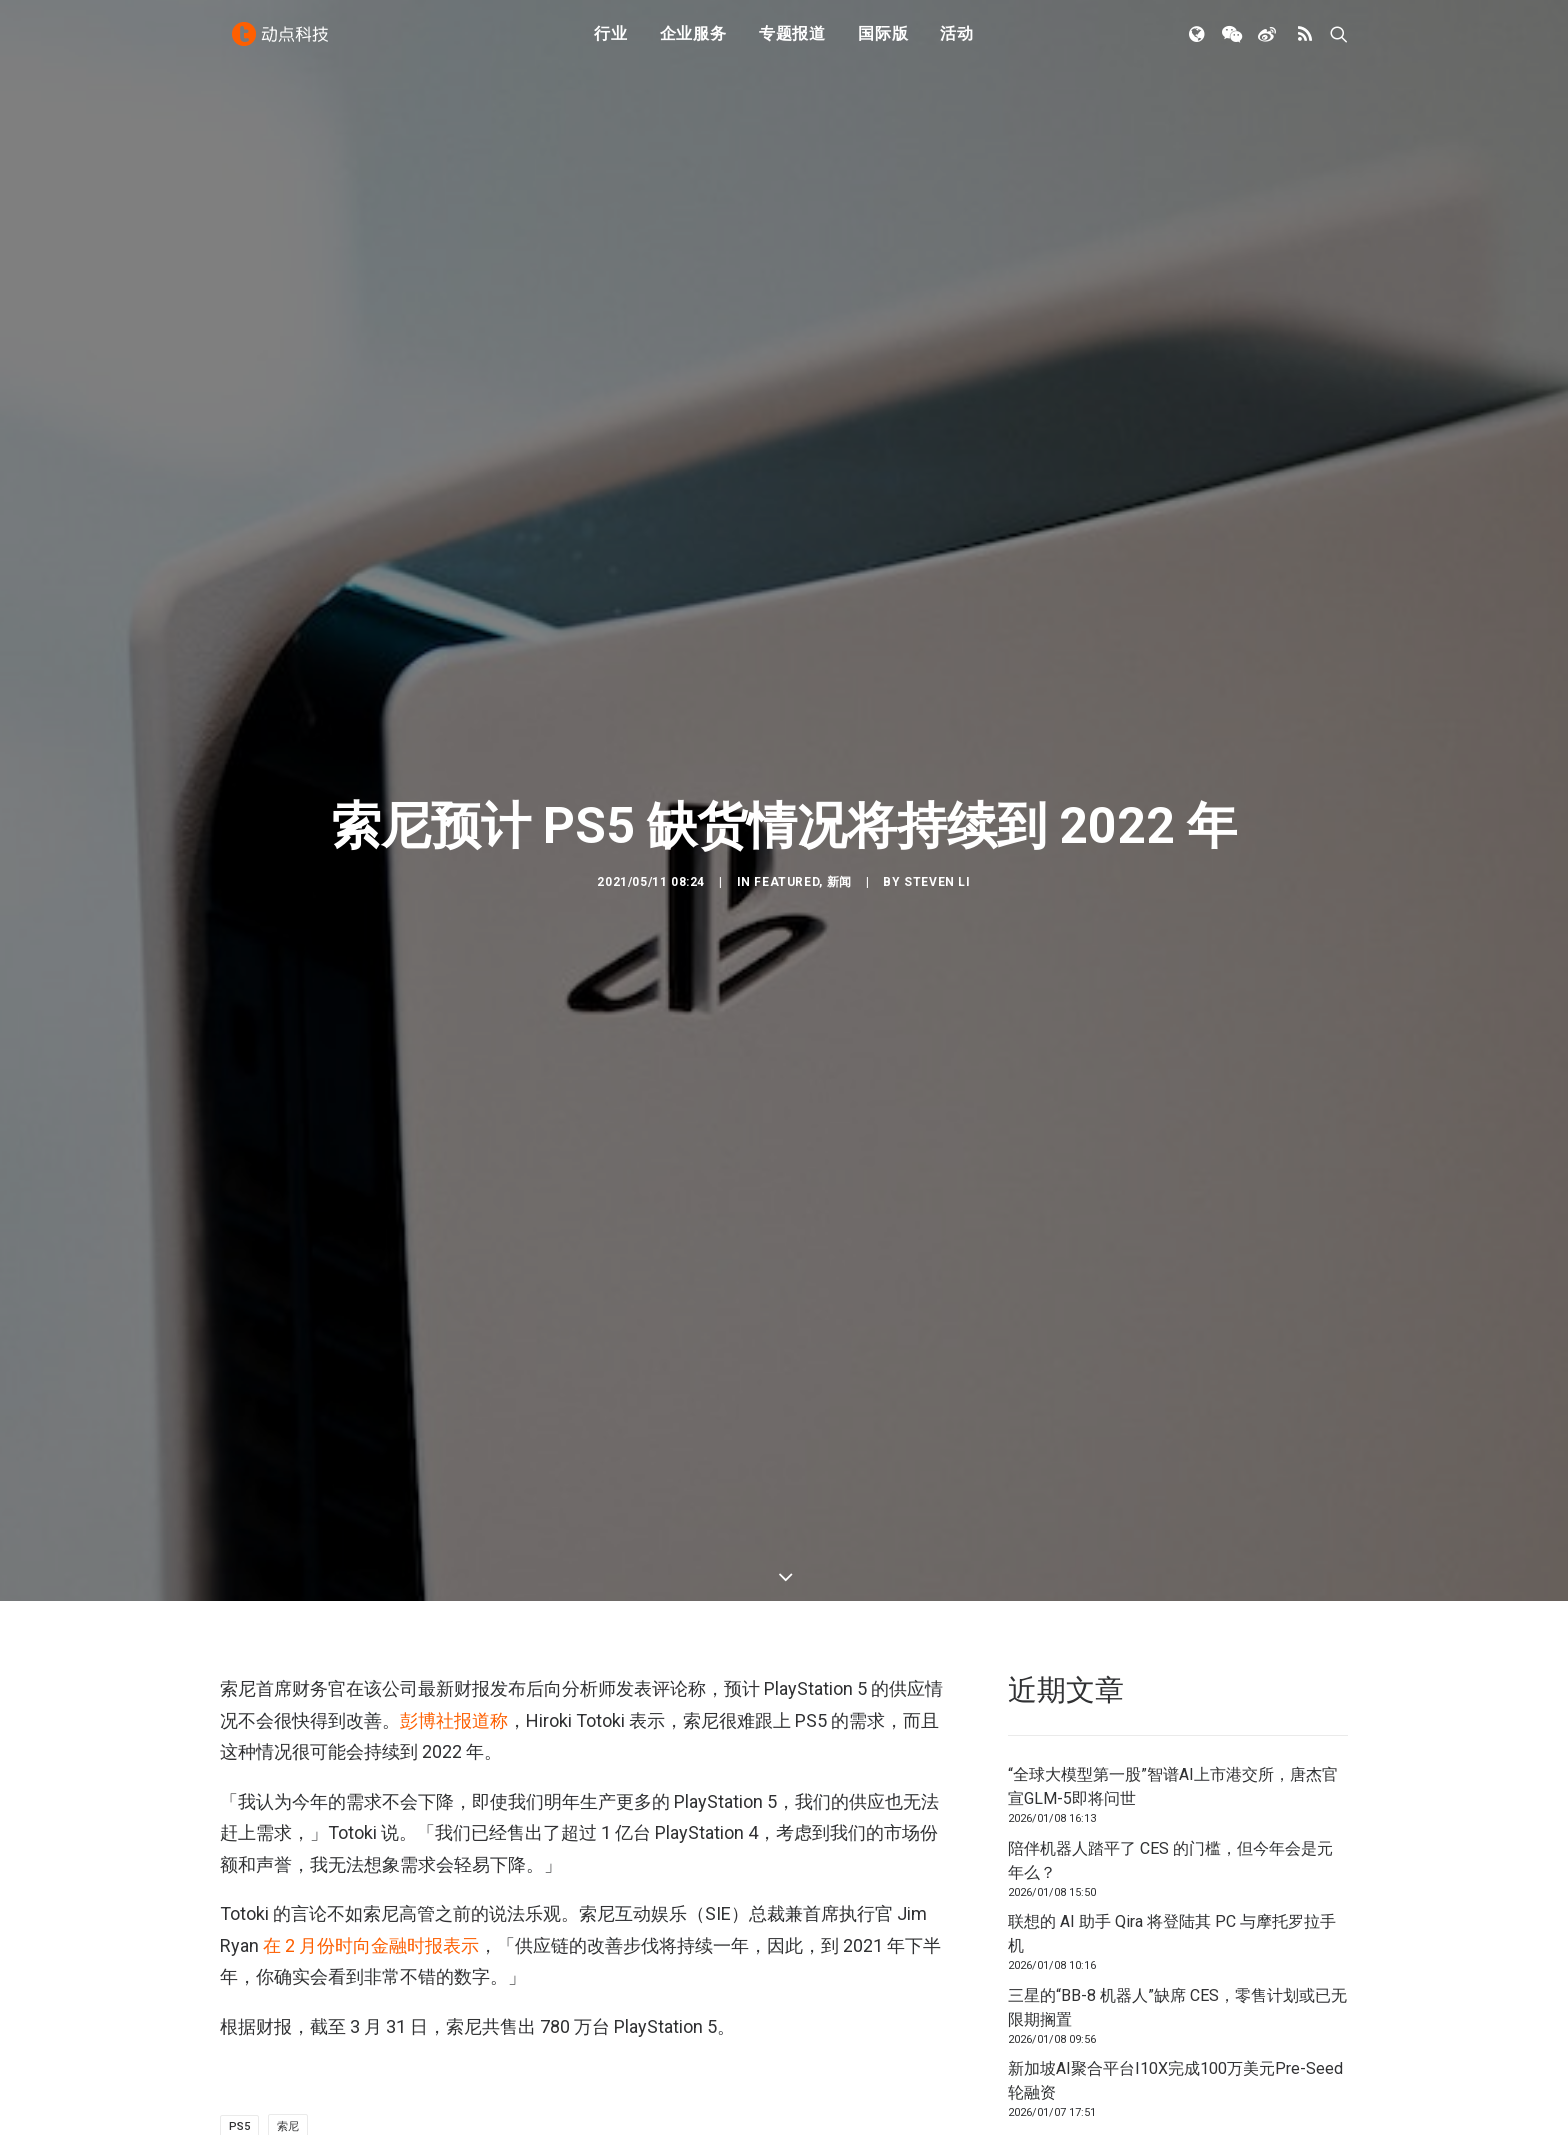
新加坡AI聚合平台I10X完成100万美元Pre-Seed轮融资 (1175, 1945)
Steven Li (937, 815)
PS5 (239, 1991)
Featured (786, 815)
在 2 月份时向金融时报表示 (371, 1810)
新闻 (839, 815)
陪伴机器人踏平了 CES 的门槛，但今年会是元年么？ (1170, 1725)
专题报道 (792, 42)
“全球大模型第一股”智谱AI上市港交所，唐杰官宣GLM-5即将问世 (1173, 1651)
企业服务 (693, 42)
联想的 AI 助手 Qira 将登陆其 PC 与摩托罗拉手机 (1172, 1798)
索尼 (288, 1991)
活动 (957, 42)
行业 (611, 42)
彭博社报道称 (454, 1585)
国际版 (883, 42)
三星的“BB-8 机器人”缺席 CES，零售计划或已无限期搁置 (1177, 1872)
